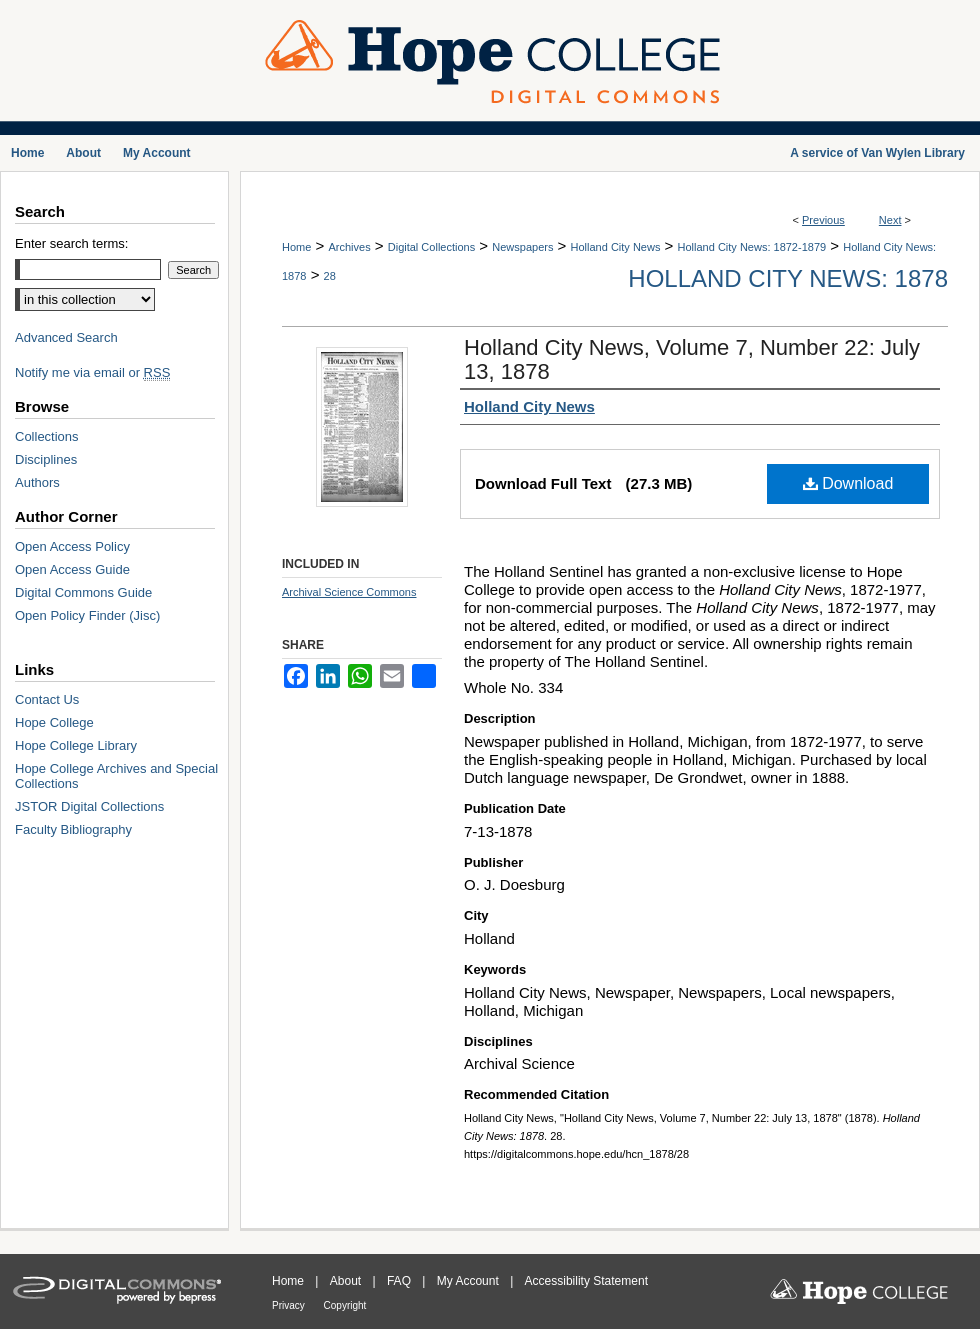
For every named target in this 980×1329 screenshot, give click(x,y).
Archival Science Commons (349, 592)
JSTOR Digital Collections (89, 806)
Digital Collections (431, 247)
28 (330, 276)
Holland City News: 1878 (788, 278)
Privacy (290, 1305)
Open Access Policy (72, 546)
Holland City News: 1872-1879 (752, 247)
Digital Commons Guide (83, 592)
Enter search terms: (71, 243)
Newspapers (522, 247)
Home (296, 247)
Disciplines (46, 459)
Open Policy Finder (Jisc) (87, 615)
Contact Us (47, 699)
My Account (469, 1281)
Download (848, 483)
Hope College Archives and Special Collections (116, 776)
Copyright (345, 1305)
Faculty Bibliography (73, 829)
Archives (349, 247)
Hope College (54, 722)
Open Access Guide (72, 569)
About (347, 1281)
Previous (823, 220)
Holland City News (616, 247)
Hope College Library (76, 745)
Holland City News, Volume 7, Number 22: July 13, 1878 (692, 359)
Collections (47, 436)
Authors (37, 482)
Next (890, 220)
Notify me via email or (92, 372)
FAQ (400, 1281)
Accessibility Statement (586, 1281)
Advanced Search (66, 337)
